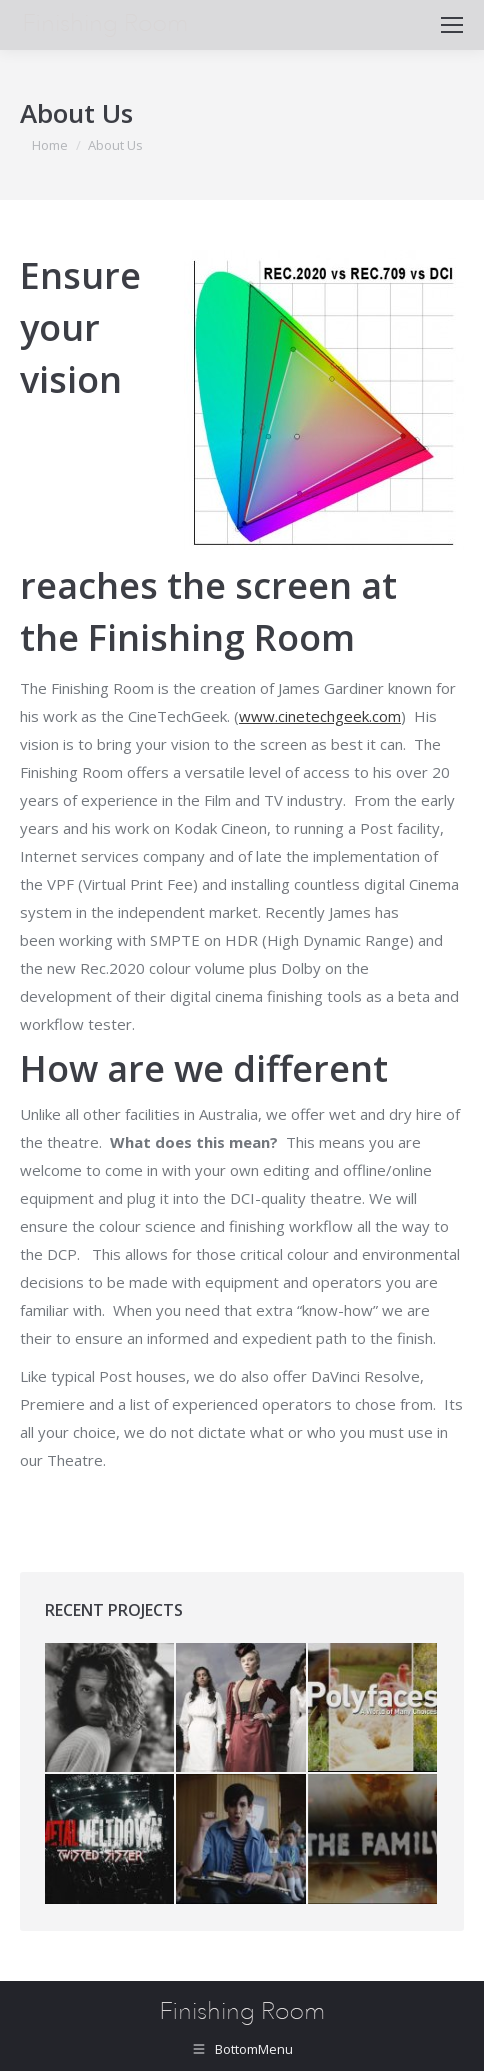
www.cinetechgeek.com (320, 716)
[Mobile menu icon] (452, 25)
